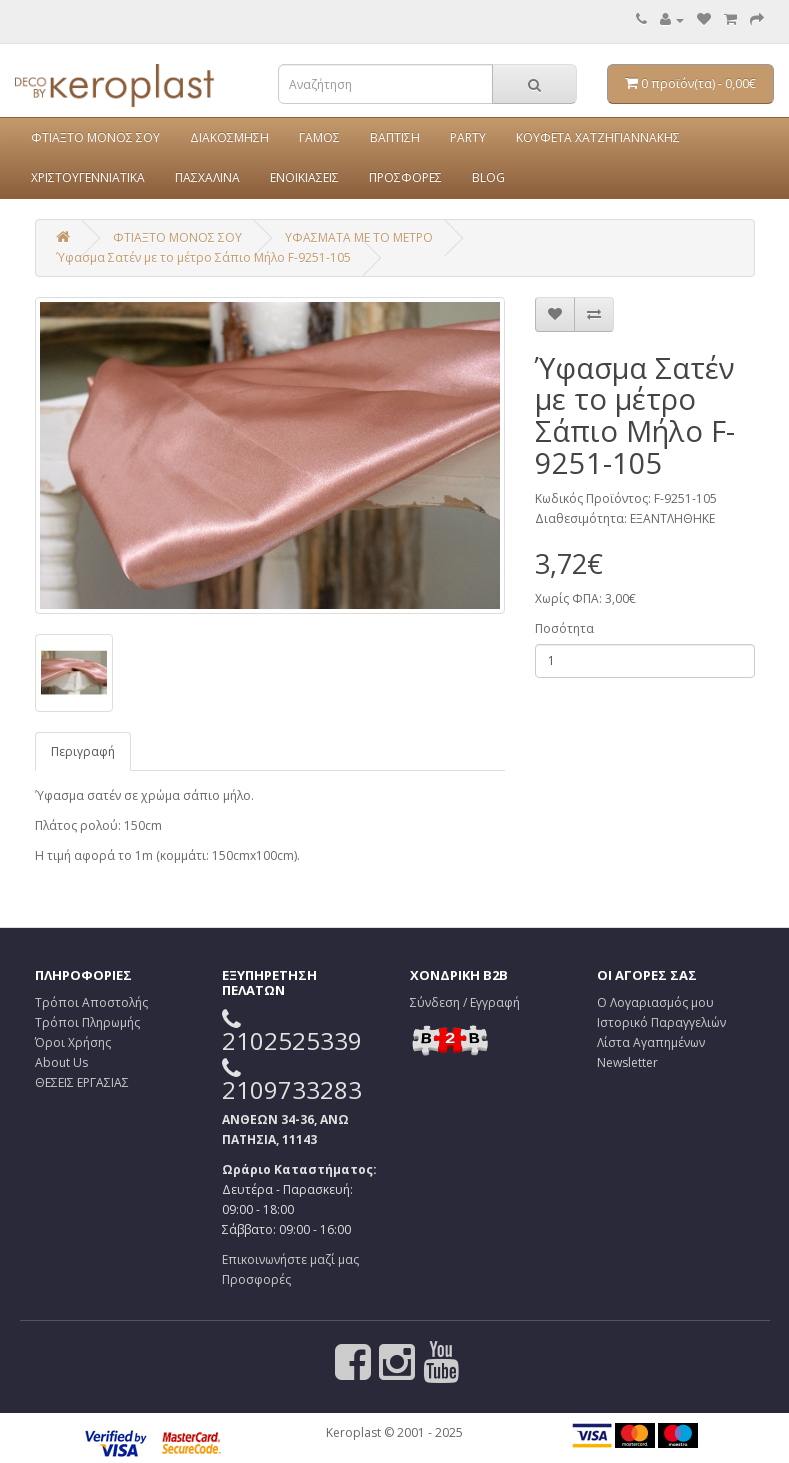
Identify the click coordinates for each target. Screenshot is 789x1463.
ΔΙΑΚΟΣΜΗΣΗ (229, 137)
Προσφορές (256, 1279)
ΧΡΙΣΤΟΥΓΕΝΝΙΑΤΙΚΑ (88, 177)
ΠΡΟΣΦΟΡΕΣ (405, 177)
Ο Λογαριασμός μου (655, 1002)
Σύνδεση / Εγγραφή (465, 1002)
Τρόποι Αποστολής (91, 1002)
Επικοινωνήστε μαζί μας (290, 1259)
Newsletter (627, 1062)
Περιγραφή (83, 751)
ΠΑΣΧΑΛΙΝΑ (207, 177)
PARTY (468, 137)
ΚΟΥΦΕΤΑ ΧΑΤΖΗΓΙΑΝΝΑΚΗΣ (598, 137)
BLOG (488, 177)
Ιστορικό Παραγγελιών (661, 1022)
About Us (61, 1062)
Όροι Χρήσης (73, 1042)
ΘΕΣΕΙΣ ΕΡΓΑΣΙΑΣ (82, 1082)
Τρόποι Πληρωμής (87, 1022)
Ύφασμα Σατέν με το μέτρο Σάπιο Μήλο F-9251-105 (203, 257)
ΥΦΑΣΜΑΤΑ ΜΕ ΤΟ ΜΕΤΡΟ (359, 237)
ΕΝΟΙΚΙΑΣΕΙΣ (304, 177)
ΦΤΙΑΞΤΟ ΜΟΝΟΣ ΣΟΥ (95, 137)
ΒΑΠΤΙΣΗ (395, 137)
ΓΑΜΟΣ (319, 137)
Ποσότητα (564, 628)
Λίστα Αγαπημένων (651, 1042)
